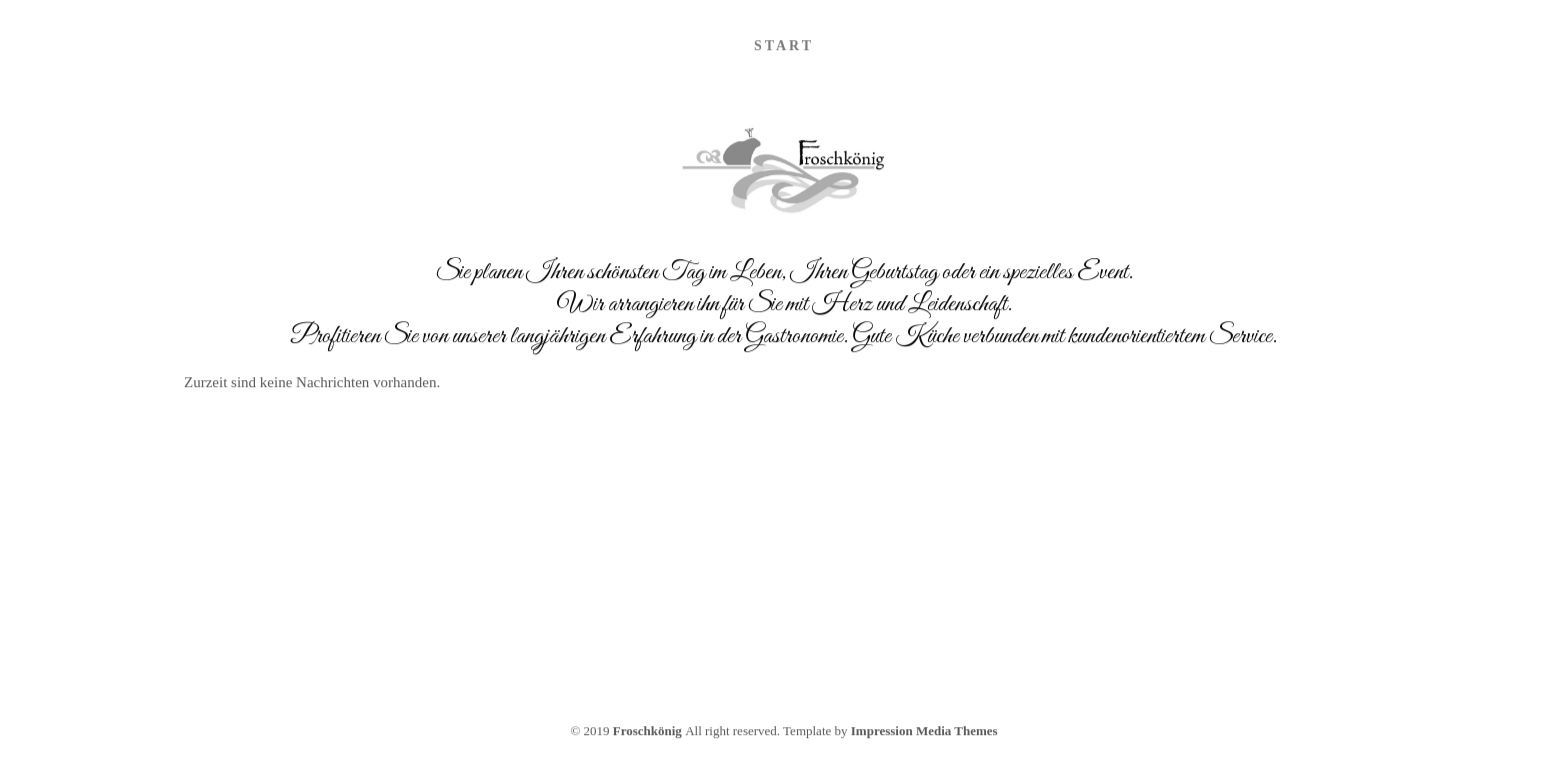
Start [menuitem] (784, 47)
